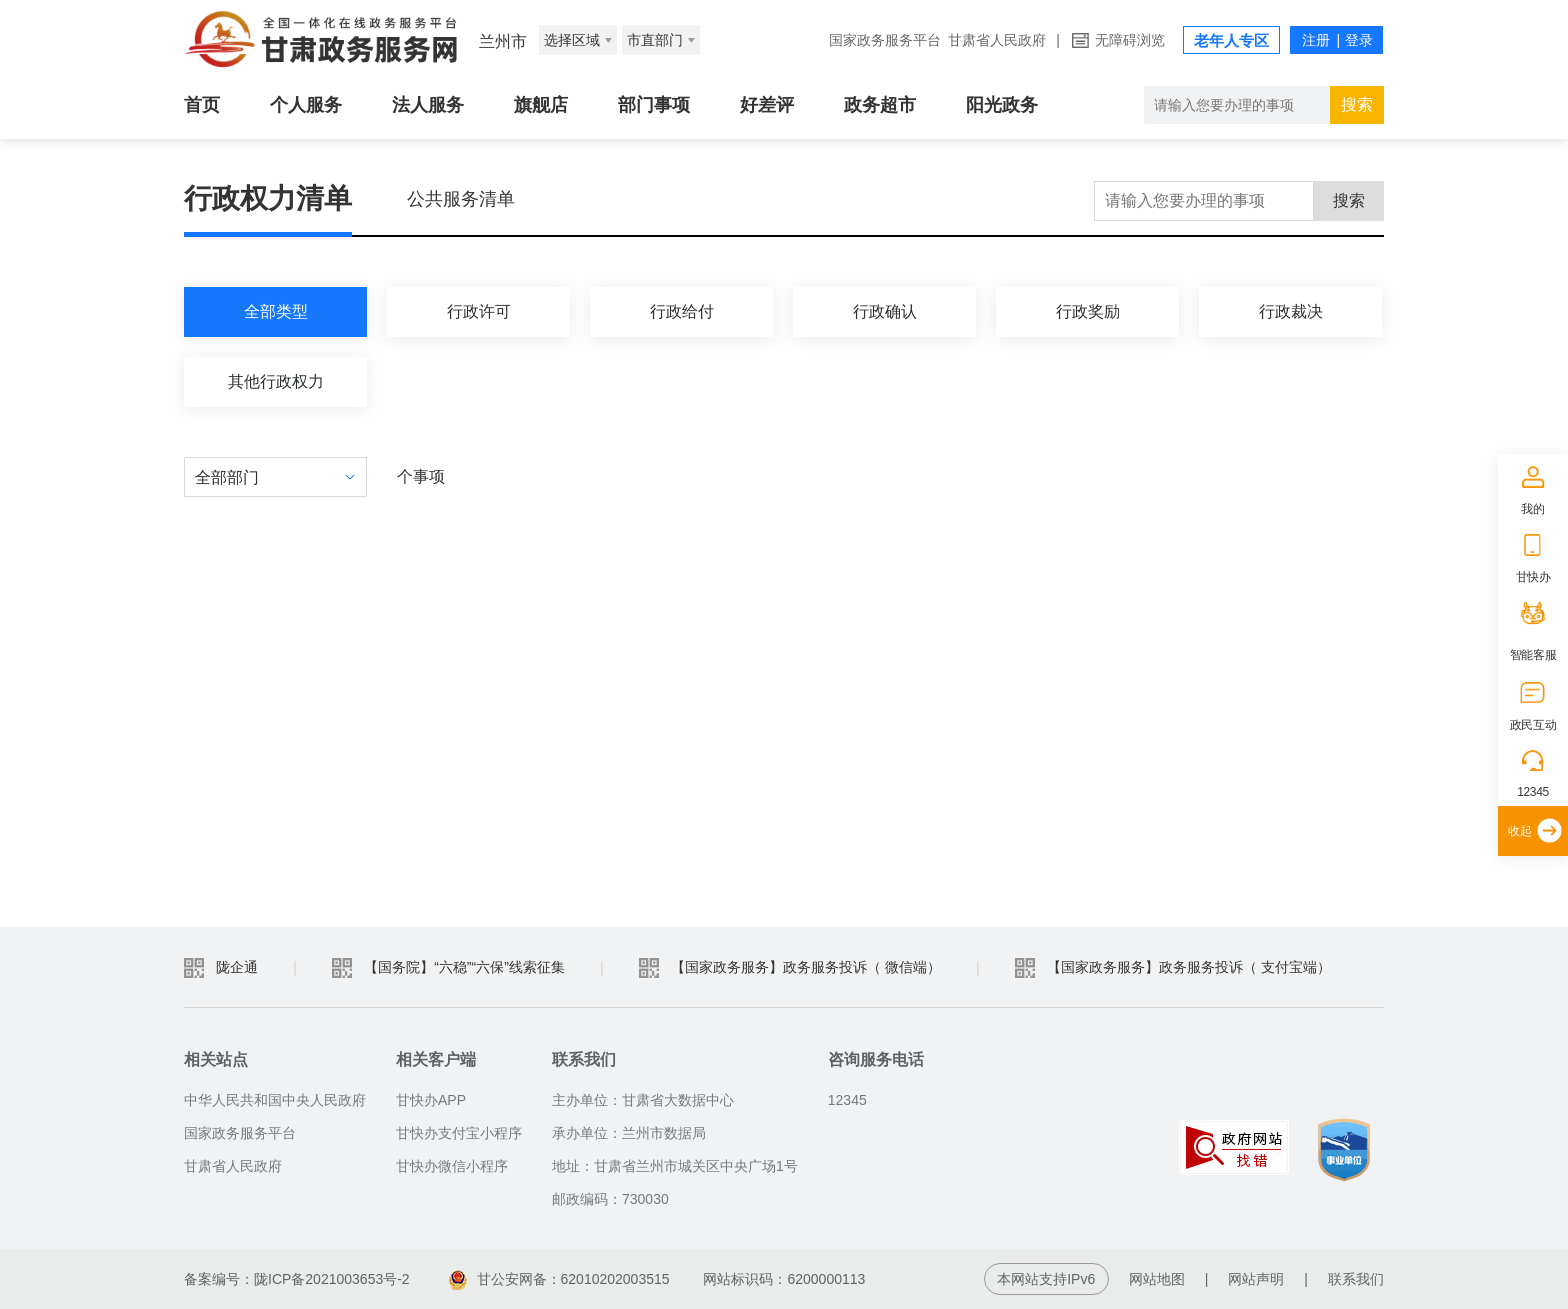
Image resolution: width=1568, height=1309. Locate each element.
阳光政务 (1002, 105)
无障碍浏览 (1130, 40)
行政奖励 (1088, 311)
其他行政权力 (276, 381)
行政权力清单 (268, 198)
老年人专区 (1231, 40)
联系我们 (1356, 1279)
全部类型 (276, 311)
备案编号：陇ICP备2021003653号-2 (297, 1279)
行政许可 (479, 311)
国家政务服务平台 (885, 40)
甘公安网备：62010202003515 (559, 1279)
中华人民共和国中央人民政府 (275, 1100)
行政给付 (682, 311)
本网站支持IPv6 (1046, 1279)
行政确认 (885, 311)
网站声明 (1256, 1279)
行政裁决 (1291, 311)
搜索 (1357, 104)
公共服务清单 (461, 199)
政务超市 (880, 105)
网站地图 (1157, 1279)
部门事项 (654, 105)
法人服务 (428, 105)
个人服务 (306, 105)
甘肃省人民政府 (997, 40)
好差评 (767, 105)
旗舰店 (541, 105)
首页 (202, 105)
